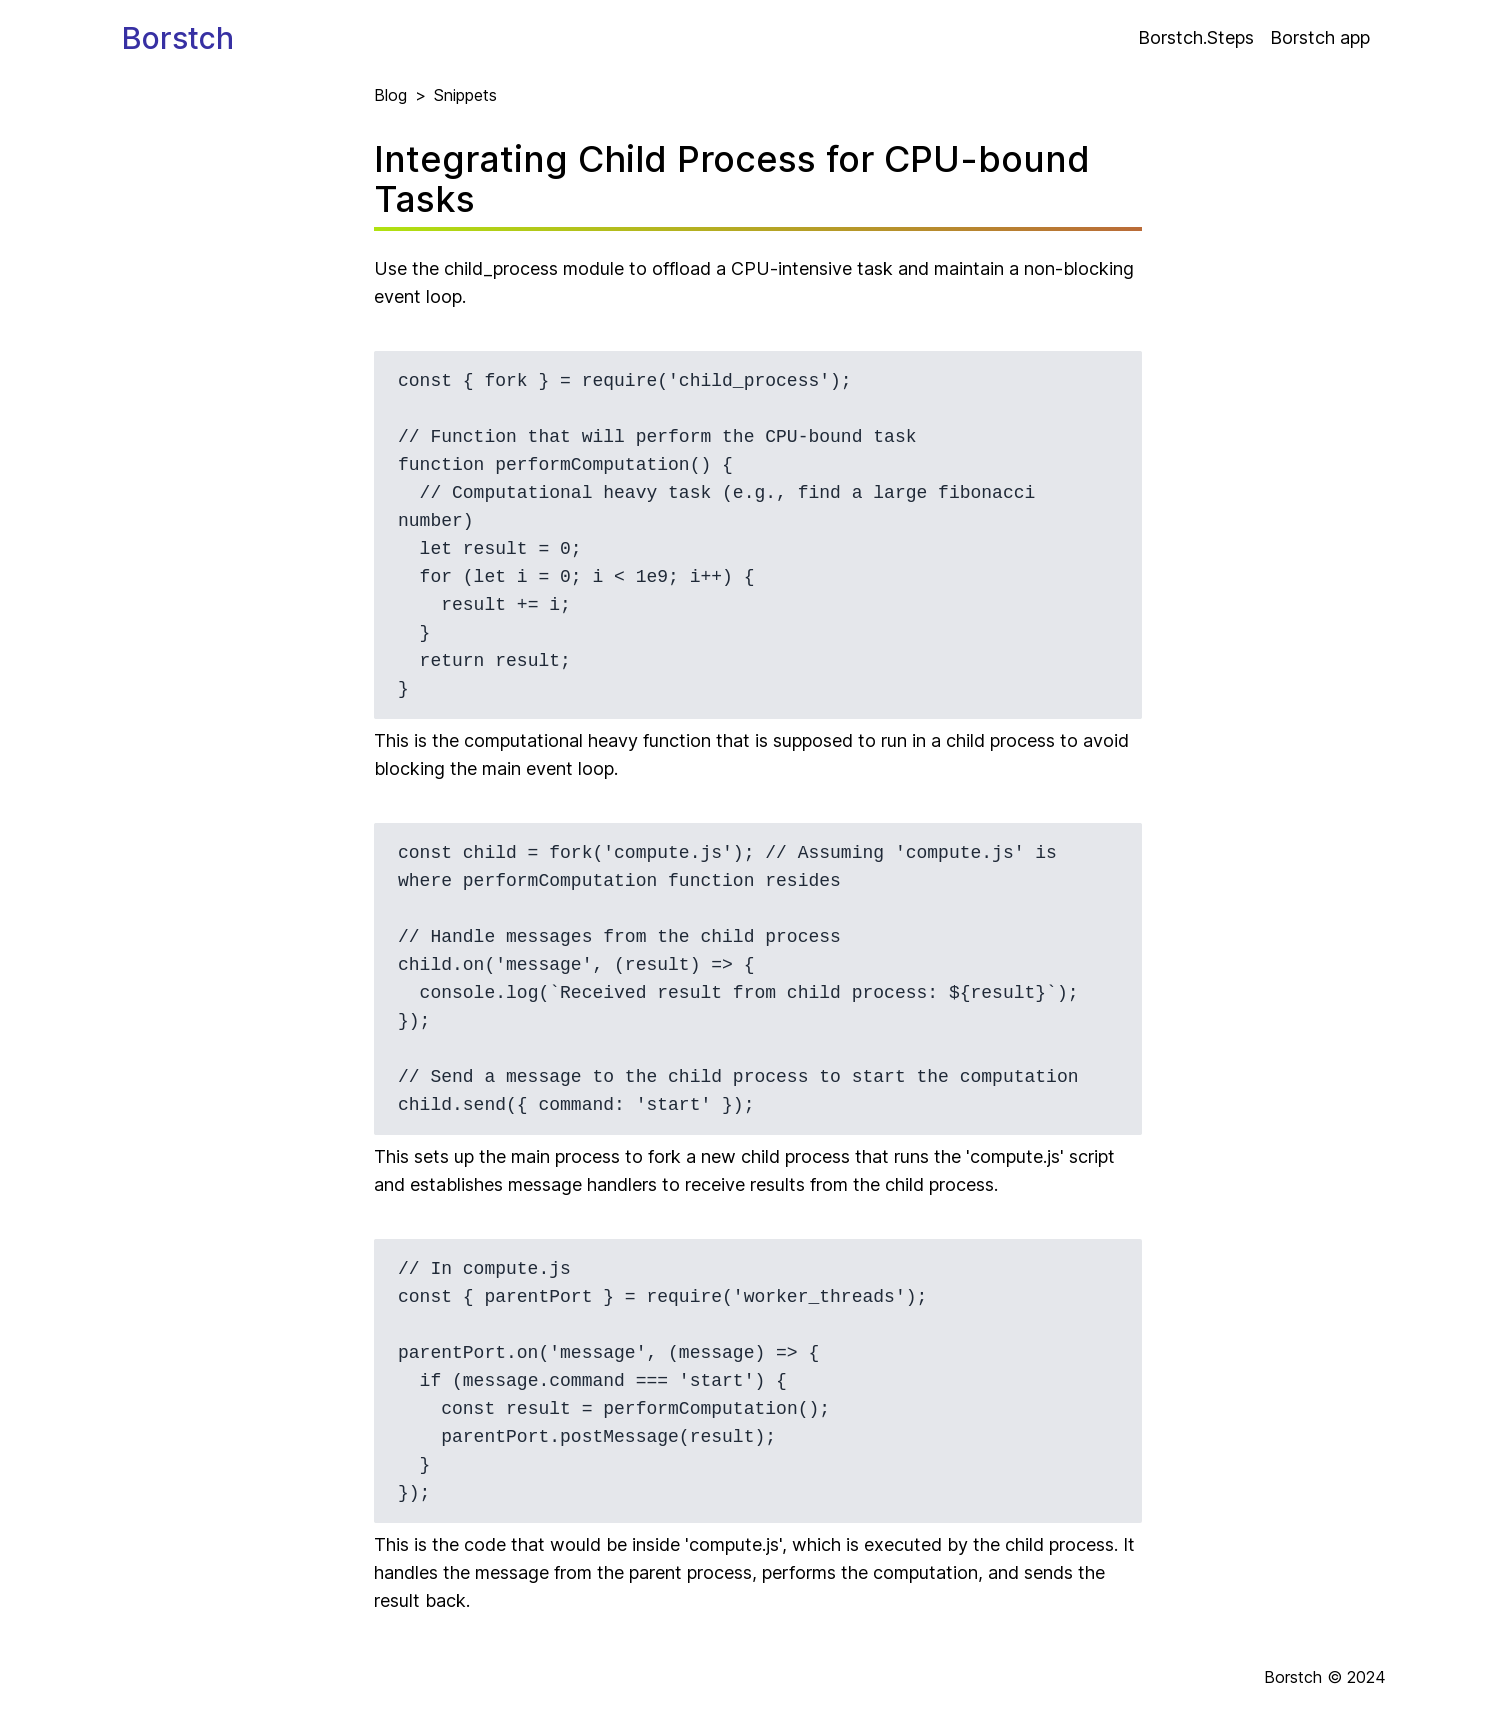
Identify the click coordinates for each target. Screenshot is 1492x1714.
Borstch (178, 38)
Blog (390, 95)
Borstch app (1320, 37)
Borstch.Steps (1196, 37)
